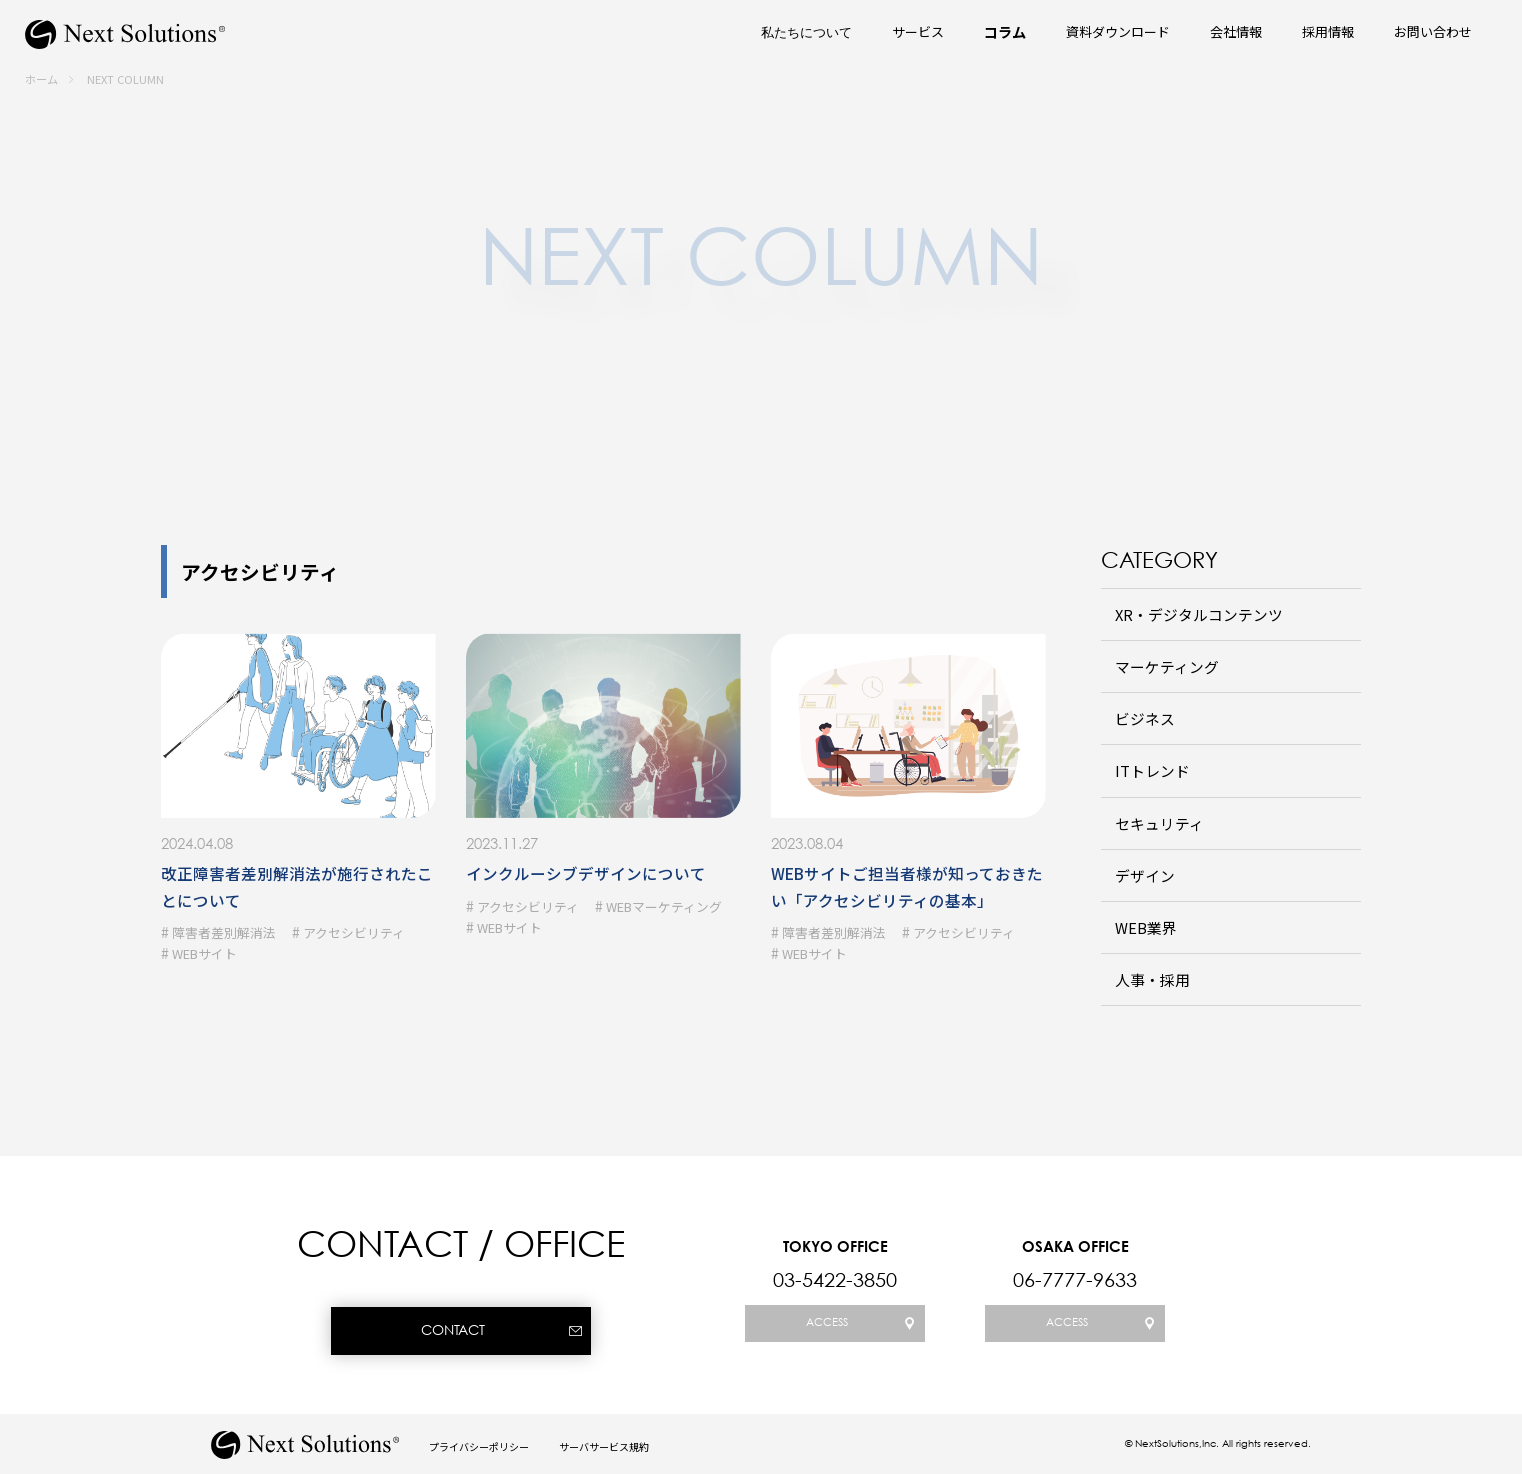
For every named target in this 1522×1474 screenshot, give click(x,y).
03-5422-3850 (835, 1279)
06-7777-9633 (1075, 1279)
